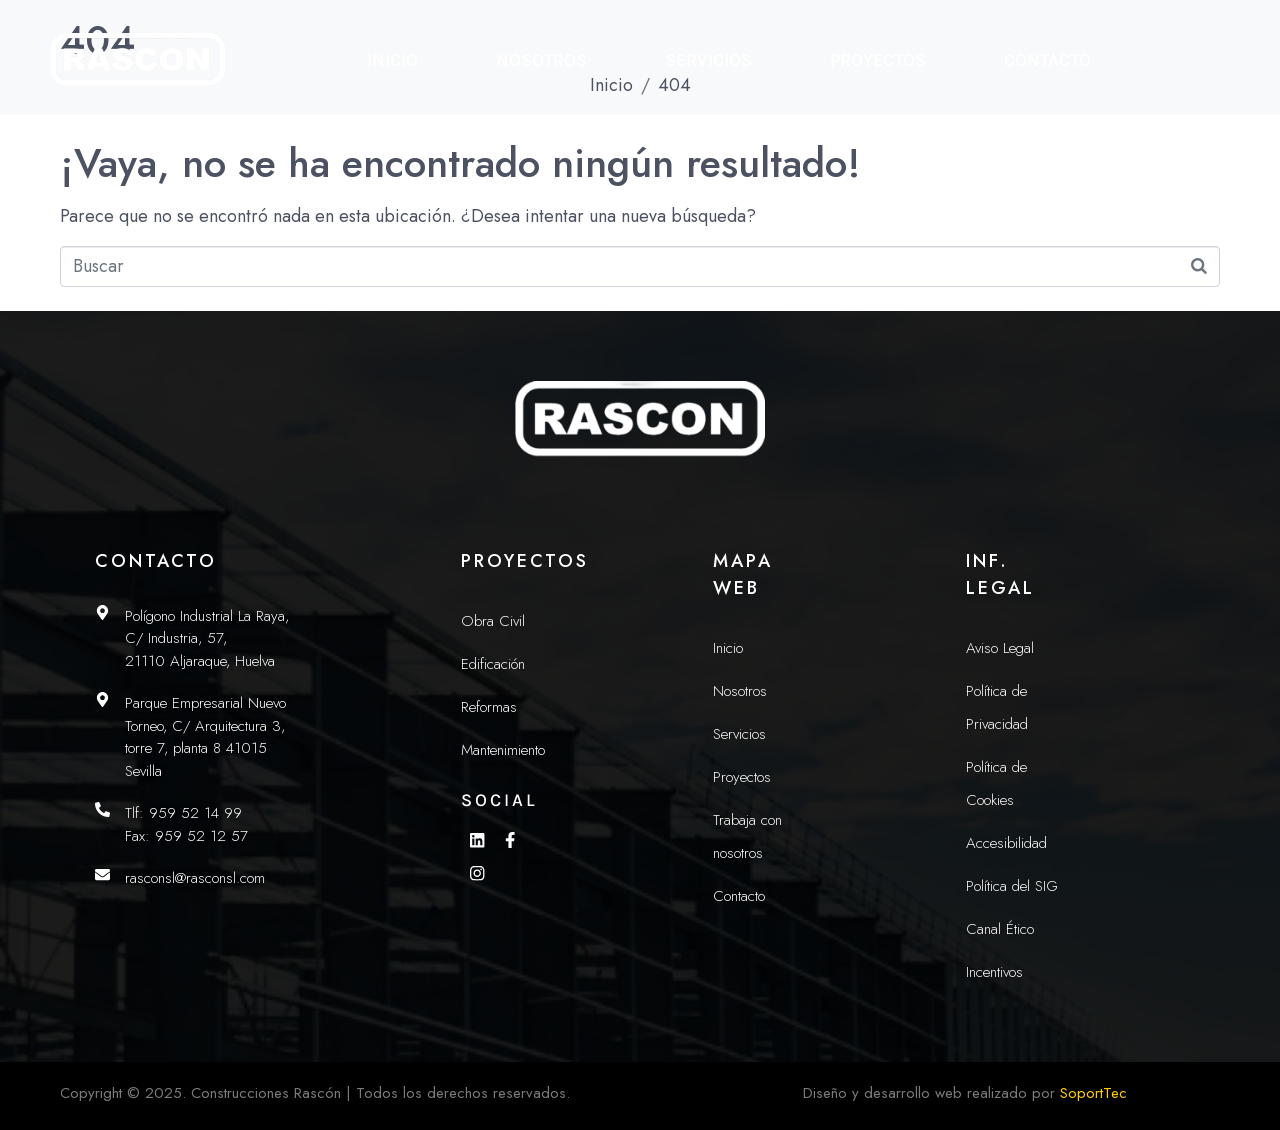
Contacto (1047, 60)
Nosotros (541, 60)
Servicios (708, 60)
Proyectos (878, 60)
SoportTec (1093, 1093)
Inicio (392, 60)
